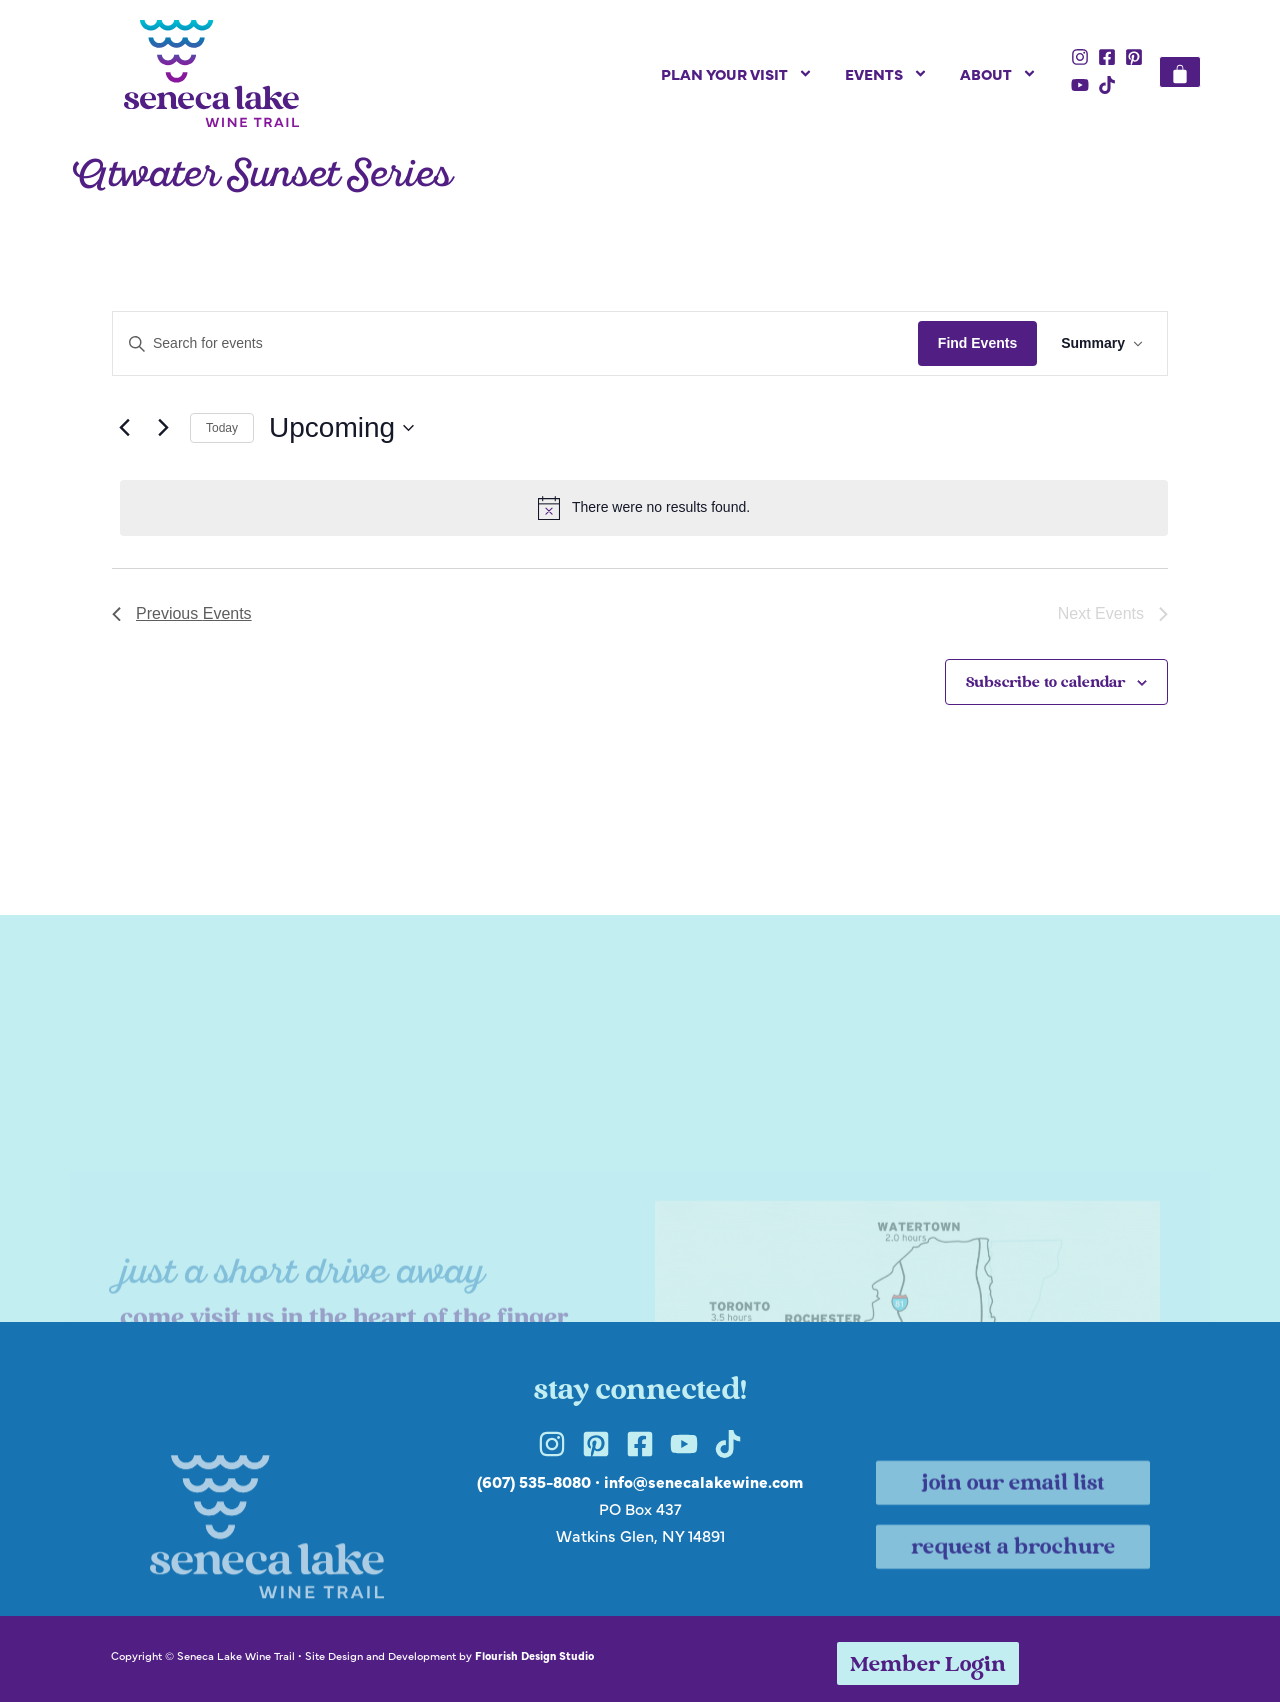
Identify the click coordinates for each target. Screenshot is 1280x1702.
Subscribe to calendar (1045, 683)
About (998, 73)
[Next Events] (163, 428)
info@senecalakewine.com (703, 1481)
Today (222, 428)
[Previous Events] (124, 428)
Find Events (977, 343)
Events (886, 73)
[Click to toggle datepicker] (341, 428)
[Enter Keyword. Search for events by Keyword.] (515, 343)
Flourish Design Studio (534, 1655)
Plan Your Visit (737, 73)
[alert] (644, 508)
